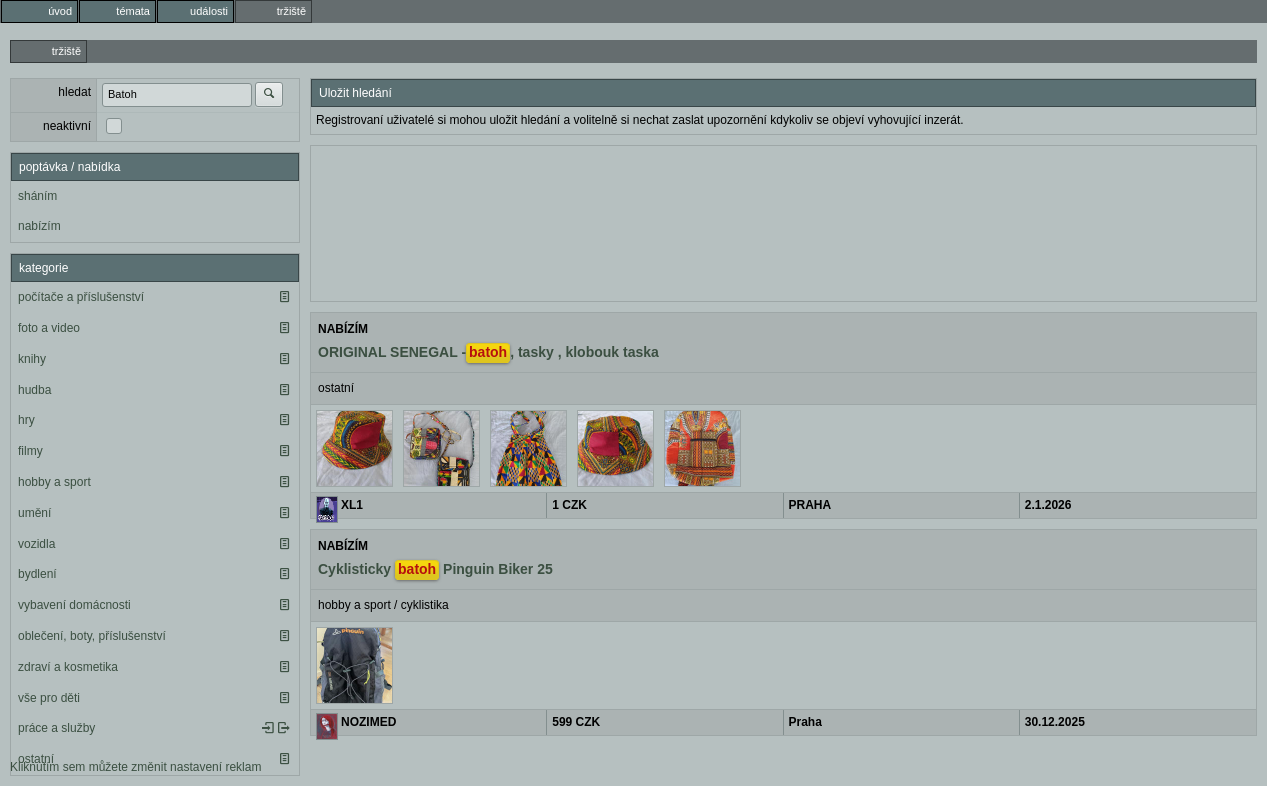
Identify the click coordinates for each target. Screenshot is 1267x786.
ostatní (336, 388)
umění (34, 513)
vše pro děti (49, 698)
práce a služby (56, 728)
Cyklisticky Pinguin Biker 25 (435, 570)
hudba (34, 390)
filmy (30, 451)
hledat (74, 92)
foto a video (49, 328)
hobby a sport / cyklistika (383, 605)
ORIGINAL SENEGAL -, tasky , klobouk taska (488, 353)
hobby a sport (54, 482)
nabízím (39, 226)
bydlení (37, 574)
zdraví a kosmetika (68, 667)
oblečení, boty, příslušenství (92, 636)
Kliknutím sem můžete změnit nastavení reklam (135, 767)
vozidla (36, 544)
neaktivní (67, 126)
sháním (37, 196)
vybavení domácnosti (74, 605)
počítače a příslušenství (81, 297)
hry (26, 420)
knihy (32, 359)
